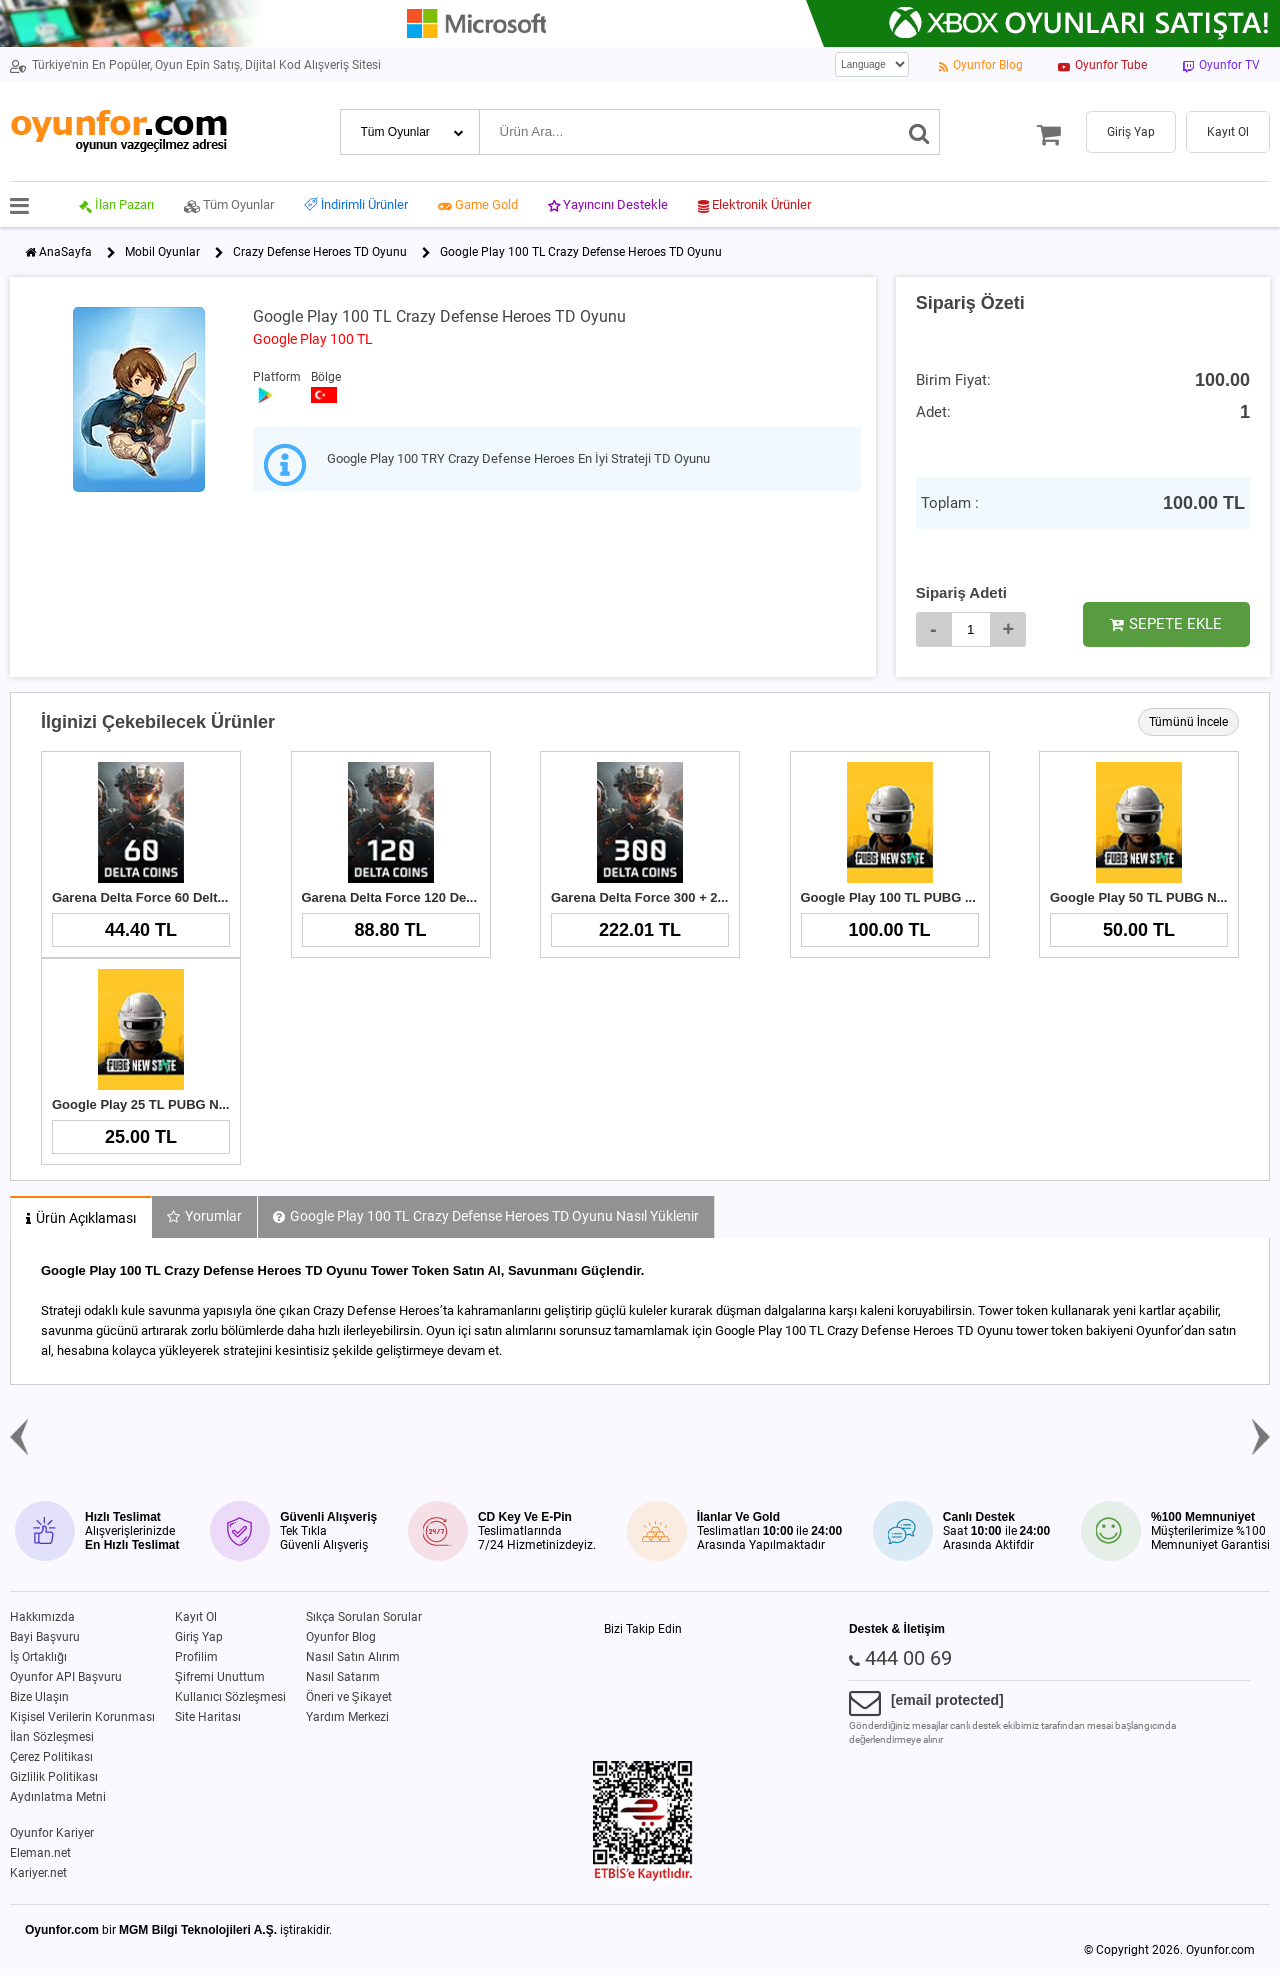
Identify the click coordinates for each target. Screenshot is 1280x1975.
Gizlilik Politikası (54, 1777)
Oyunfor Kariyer (52, 1833)
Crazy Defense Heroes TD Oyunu (320, 252)
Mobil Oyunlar (162, 252)
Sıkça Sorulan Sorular (364, 1617)
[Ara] (919, 132)
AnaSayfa (65, 252)
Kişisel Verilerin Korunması (82, 1717)
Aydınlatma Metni (58, 1797)
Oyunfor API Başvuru (66, 1677)
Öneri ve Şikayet (349, 1697)
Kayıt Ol (196, 1617)
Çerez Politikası (51, 1757)
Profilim (196, 1657)
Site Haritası (208, 1717)
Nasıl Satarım (343, 1677)
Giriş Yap (199, 1637)
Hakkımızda (42, 1617)
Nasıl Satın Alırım (353, 1657)
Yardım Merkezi (347, 1717)
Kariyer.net (38, 1873)
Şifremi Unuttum (220, 1677)
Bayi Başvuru (45, 1637)
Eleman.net (40, 1853)
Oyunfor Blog (341, 1637)
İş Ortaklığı (38, 1657)
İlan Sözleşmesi (52, 1737)
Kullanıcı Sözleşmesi (230, 1697)
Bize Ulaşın (39, 1697)
